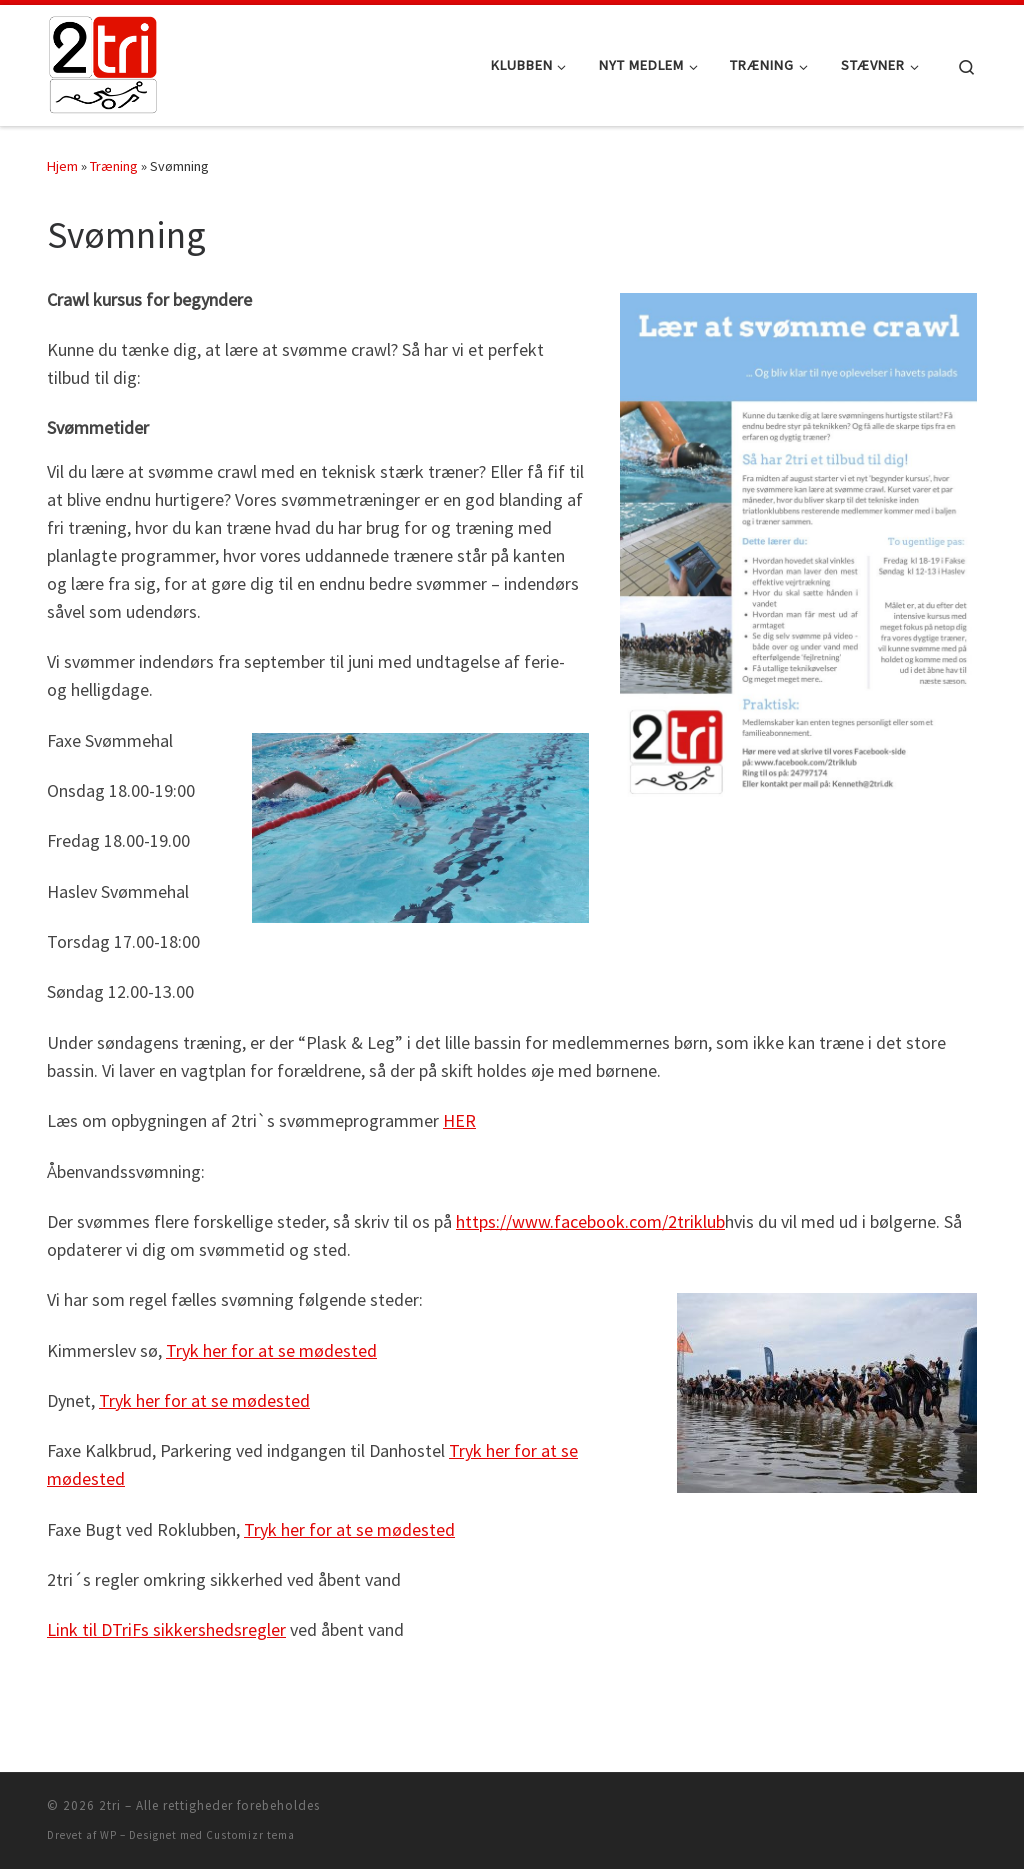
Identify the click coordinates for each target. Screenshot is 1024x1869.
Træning (114, 166)
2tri (110, 1805)
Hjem (62, 166)
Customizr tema (250, 1835)
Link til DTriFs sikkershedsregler (166, 1629)
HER (459, 1120)
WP (108, 1835)
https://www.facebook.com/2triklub (590, 1221)
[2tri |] (103, 61)
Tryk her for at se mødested (271, 1350)
